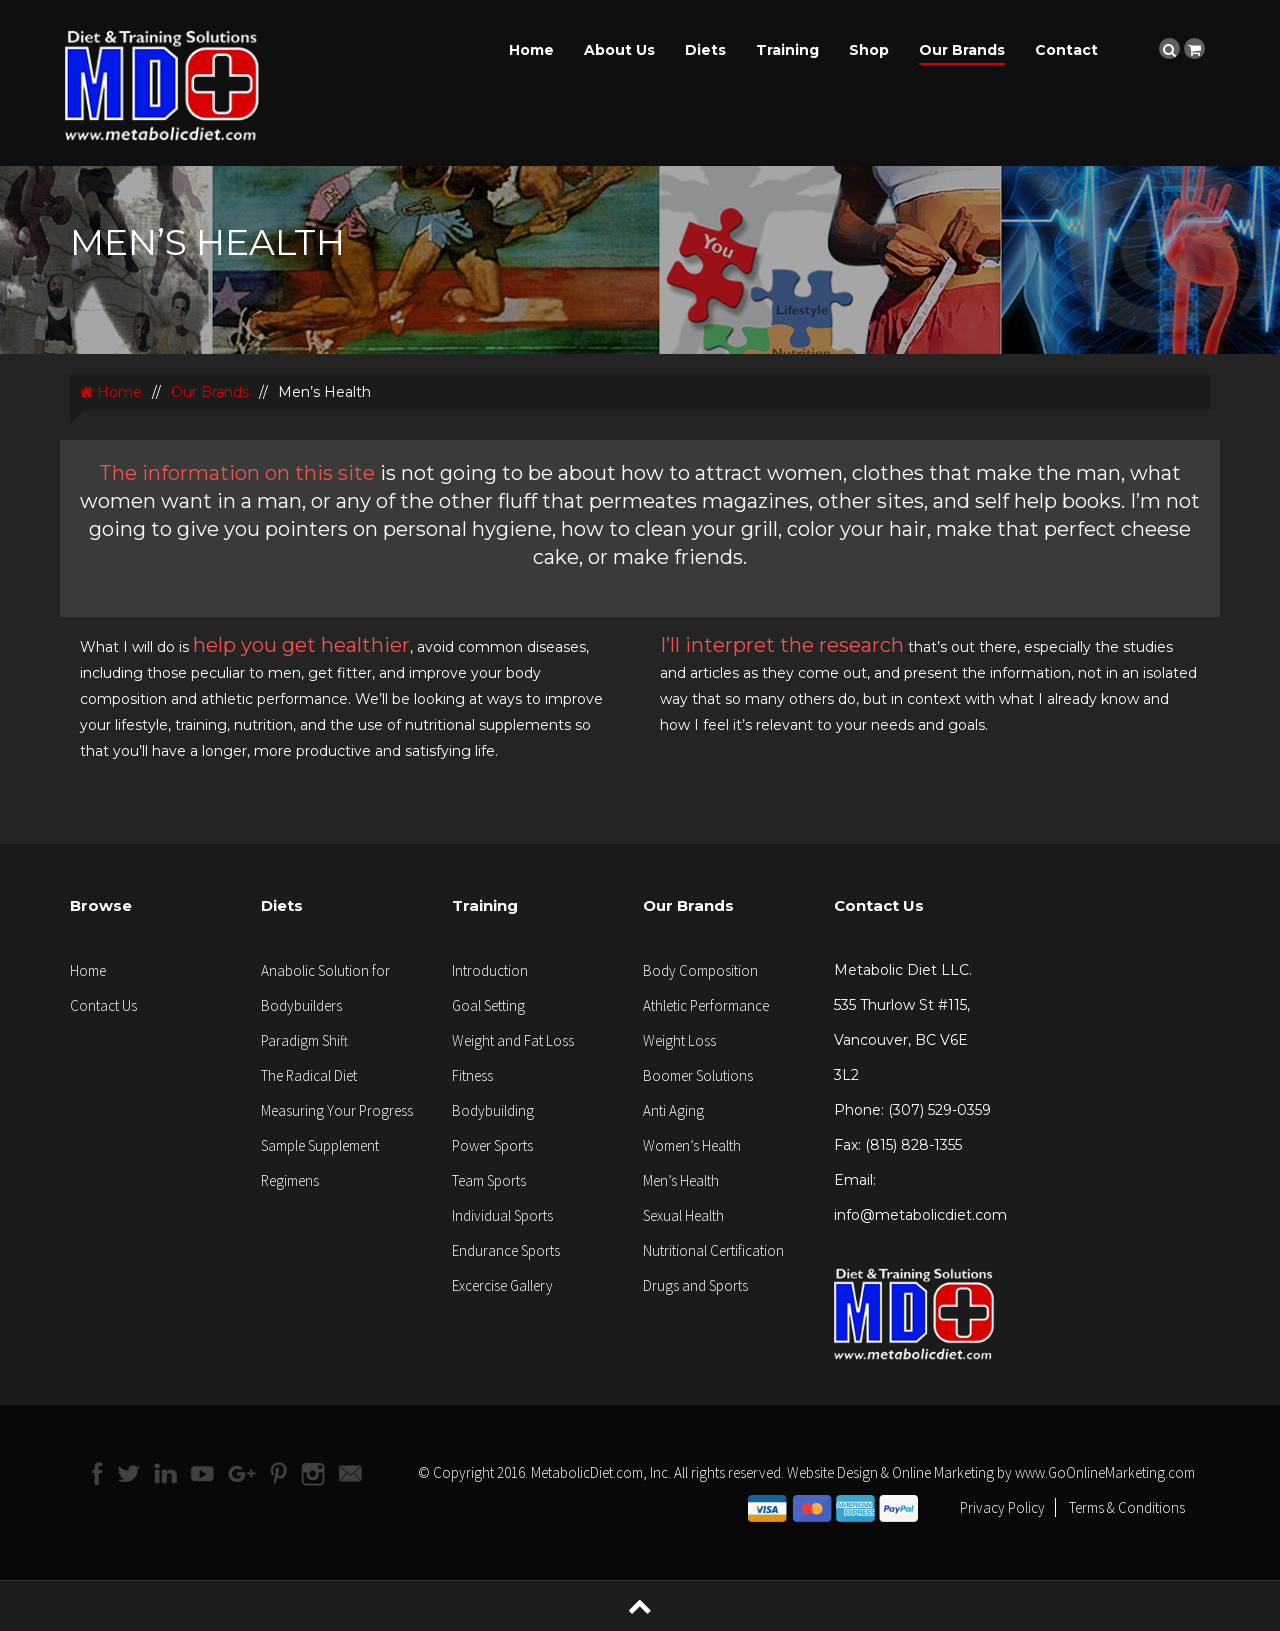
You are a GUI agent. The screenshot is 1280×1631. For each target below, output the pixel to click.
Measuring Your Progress (337, 1110)
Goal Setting (488, 1005)
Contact (1066, 50)
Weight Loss (679, 1040)
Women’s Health (692, 1145)
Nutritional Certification (713, 1250)
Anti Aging (673, 1110)
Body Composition (700, 970)
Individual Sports (502, 1215)
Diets (705, 50)
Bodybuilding (493, 1110)
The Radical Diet (309, 1075)
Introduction (490, 970)
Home (531, 50)
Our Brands (962, 50)
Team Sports (489, 1180)
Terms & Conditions (1127, 1507)
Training (787, 50)
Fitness (472, 1075)
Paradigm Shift (304, 1040)
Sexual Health (683, 1215)
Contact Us (103, 1005)
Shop (869, 50)
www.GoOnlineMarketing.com (1105, 1472)
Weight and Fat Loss (513, 1040)
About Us (619, 50)
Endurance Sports (506, 1250)
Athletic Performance (706, 1005)
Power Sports (492, 1145)
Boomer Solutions (698, 1075)
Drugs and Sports (695, 1285)
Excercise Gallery (502, 1285)
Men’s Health (681, 1180)
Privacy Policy (1002, 1507)
